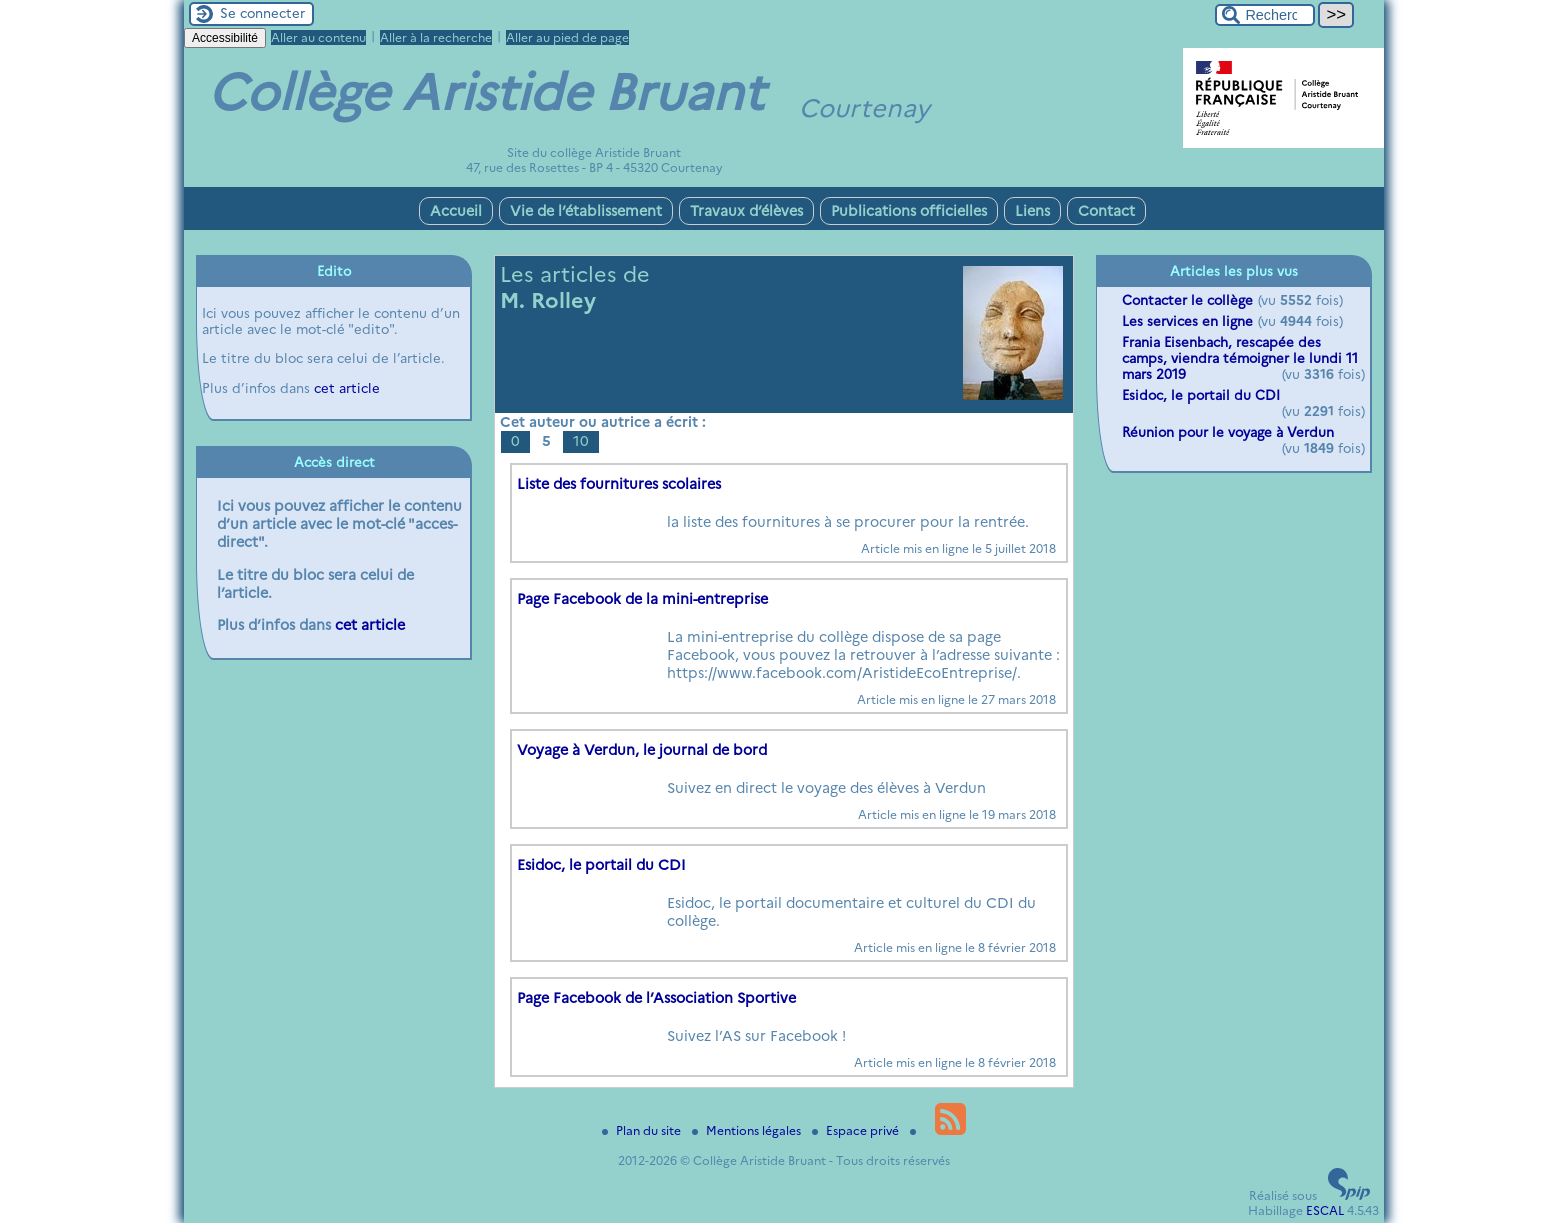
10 (581, 441)
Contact (1106, 211)
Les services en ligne (1187, 321)
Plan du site (643, 1130)
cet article (347, 388)
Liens (1032, 211)
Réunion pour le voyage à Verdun (1228, 432)
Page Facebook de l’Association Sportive (656, 998)
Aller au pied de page (567, 37)
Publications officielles (909, 211)
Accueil (456, 211)
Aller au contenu (318, 37)
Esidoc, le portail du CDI (601, 865)
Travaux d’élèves (746, 211)
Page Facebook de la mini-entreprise (642, 599)
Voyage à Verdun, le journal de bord (642, 750)
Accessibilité (225, 38)
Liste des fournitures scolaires (619, 484)
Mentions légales (748, 1130)
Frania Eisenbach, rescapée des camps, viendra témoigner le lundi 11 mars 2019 (1240, 358)
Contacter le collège (1187, 300)
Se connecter (262, 13)
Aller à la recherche (436, 37)
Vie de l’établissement (586, 211)
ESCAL (1325, 1210)
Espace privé (857, 1130)
